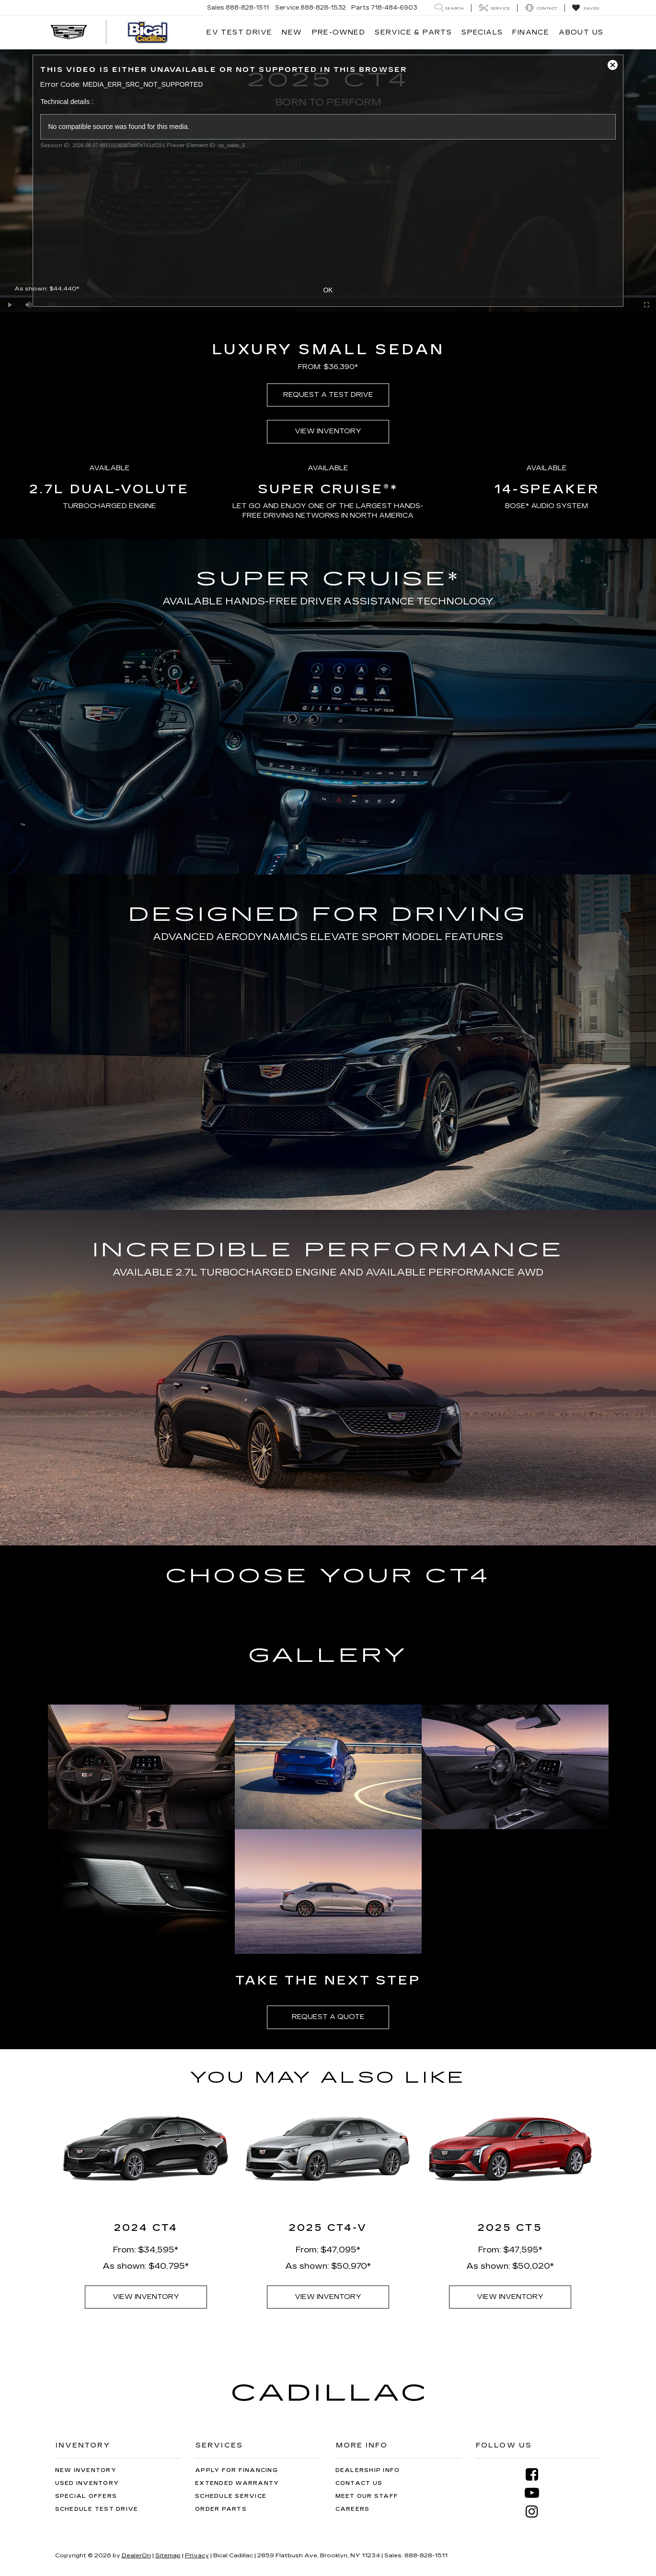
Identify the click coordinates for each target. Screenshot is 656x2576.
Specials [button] (482, 32)
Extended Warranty (237, 2483)
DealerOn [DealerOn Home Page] (136, 2555)
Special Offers (86, 2496)
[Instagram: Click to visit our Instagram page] (536, 2511)
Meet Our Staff (367, 2496)
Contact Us (359, 2483)
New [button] (292, 32)
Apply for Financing (236, 2470)
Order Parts (221, 2509)
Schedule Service (230, 2496)
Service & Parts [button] (413, 32)
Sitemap (168, 2555)
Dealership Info (367, 2470)
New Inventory (85, 2470)
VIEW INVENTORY (328, 431)
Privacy (197, 2555)
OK (328, 290)
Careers (352, 2509)
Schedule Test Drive (96, 2509)
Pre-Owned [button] (339, 32)
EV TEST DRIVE (239, 32)
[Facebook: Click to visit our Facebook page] (536, 2474)
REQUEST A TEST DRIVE (328, 395)
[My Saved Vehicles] (585, 8)
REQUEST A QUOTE (328, 2017)
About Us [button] (581, 32)
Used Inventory (87, 2483)
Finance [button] (530, 32)
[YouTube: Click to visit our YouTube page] (536, 2492)
